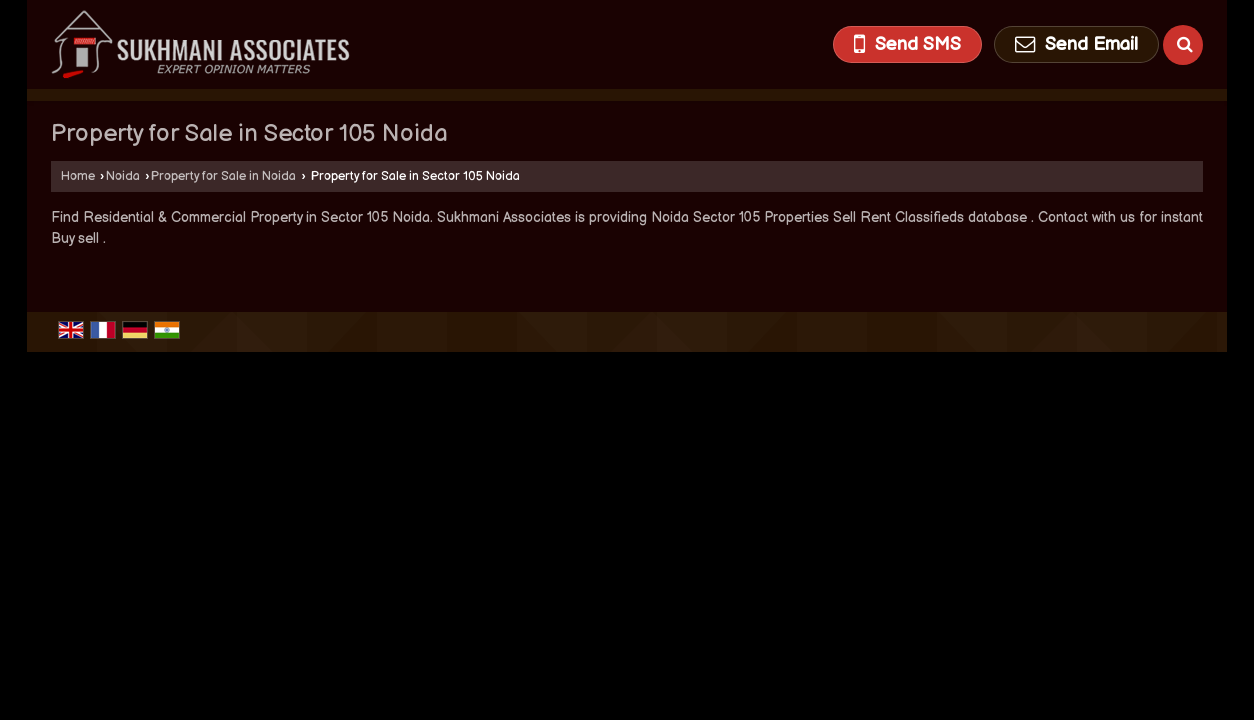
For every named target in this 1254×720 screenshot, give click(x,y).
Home (78, 176)
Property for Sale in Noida (223, 176)
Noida (123, 176)
